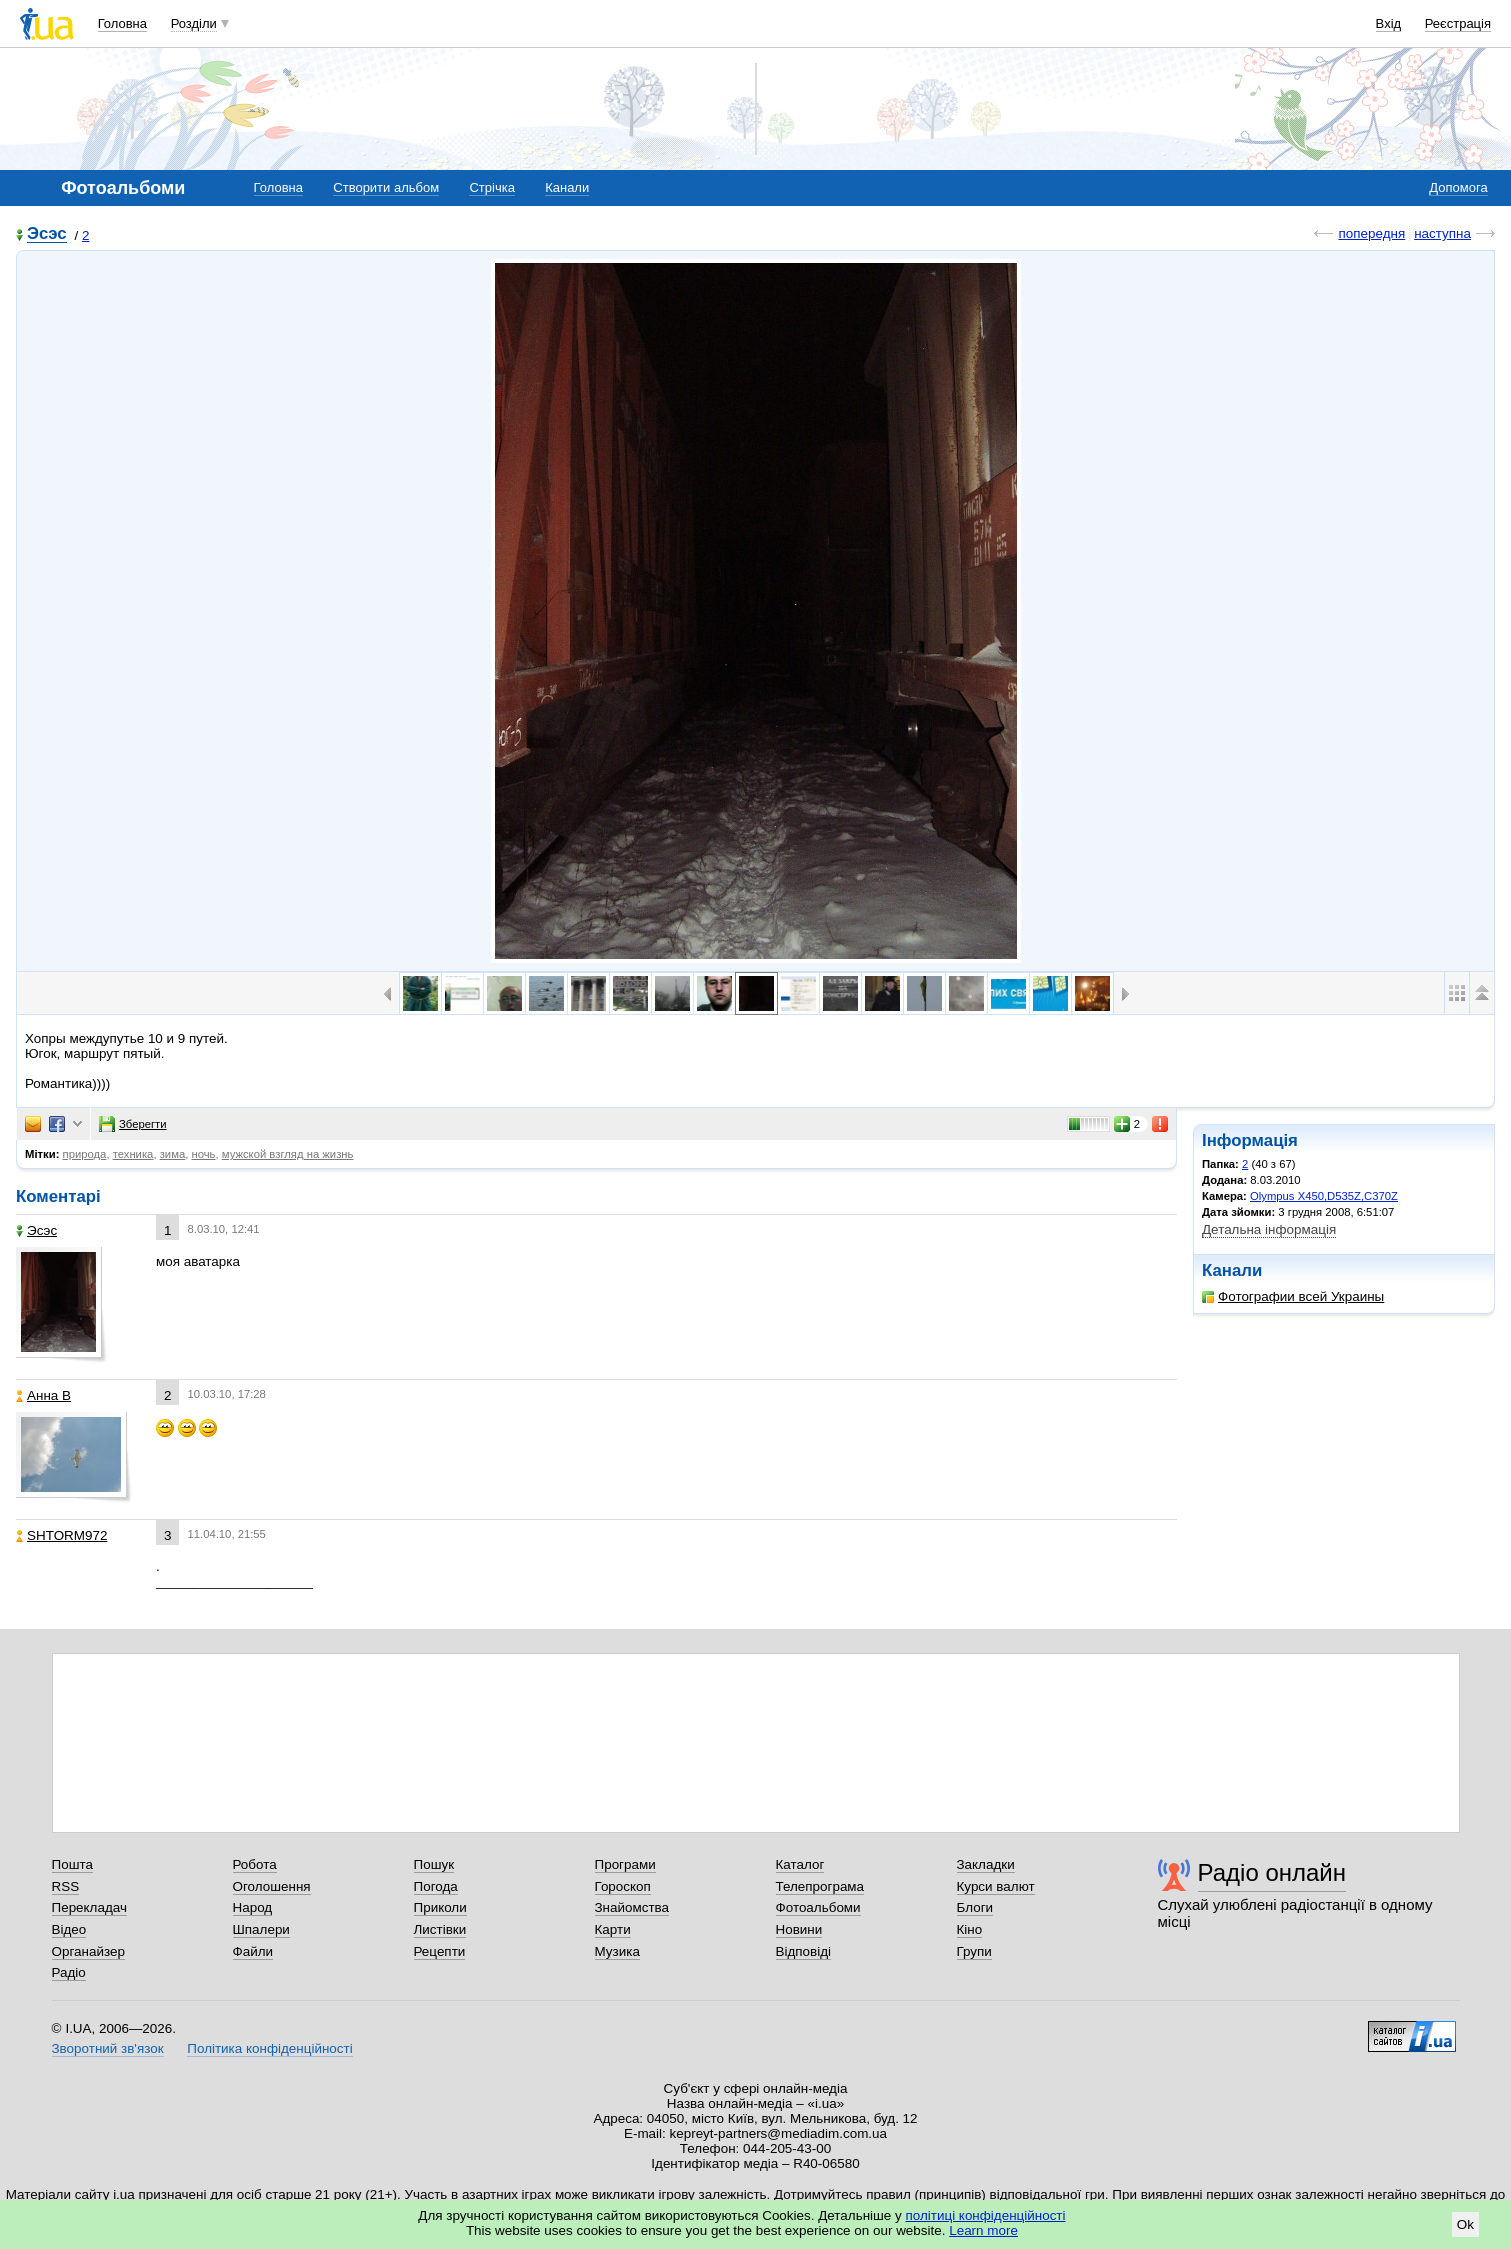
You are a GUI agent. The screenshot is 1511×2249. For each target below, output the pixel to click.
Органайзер (88, 1951)
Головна (122, 23)
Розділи (194, 23)
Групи (974, 1951)
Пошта (72, 1864)
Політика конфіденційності (269, 2048)
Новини (799, 1929)
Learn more (983, 2230)
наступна (1442, 233)
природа (85, 1154)
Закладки (986, 1864)
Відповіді (804, 1951)
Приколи (440, 1907)
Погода (436, 1886)
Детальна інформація (1269, 1229)
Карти (613, 1929)
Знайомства (632, 1907)
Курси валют (996, 1886)
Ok (1465, 2224)
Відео (69, 1929)
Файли (253, 1951)
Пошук (434, 1864)
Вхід (1389, 23)
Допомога (1458, 187)
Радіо (69, 1972)
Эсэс (47, 234)
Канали (567, 187)
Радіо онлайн (1272, 1872)
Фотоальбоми (818, 1907)
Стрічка (491, 187)
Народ (253, 1907)
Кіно (970, 1929)
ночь (203, 1154)
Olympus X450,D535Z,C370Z (1324, 1196)
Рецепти (440, 1951)
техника (133, 1154)
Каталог (800, 1864)
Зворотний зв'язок (108, 2048)
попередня (1371, 233)
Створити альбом (386, 187)
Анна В (43, 1395)
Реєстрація (1458, 23)
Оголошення (272, 1886)
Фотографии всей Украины (1293, 1296)
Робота (255, 1864)
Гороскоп (623, 1886)
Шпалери (261, 1929)
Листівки (440, 1929)
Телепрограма (820, 1886)
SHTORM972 (61, 1535)
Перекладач (89, 1907)
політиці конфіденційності (986, 2215)
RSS (66, 1886)
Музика (617, 1951)
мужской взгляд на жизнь (288, 1154)
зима (173, 1154)
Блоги (975, 1907)
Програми (625, 1864)
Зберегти (133, 1124)
